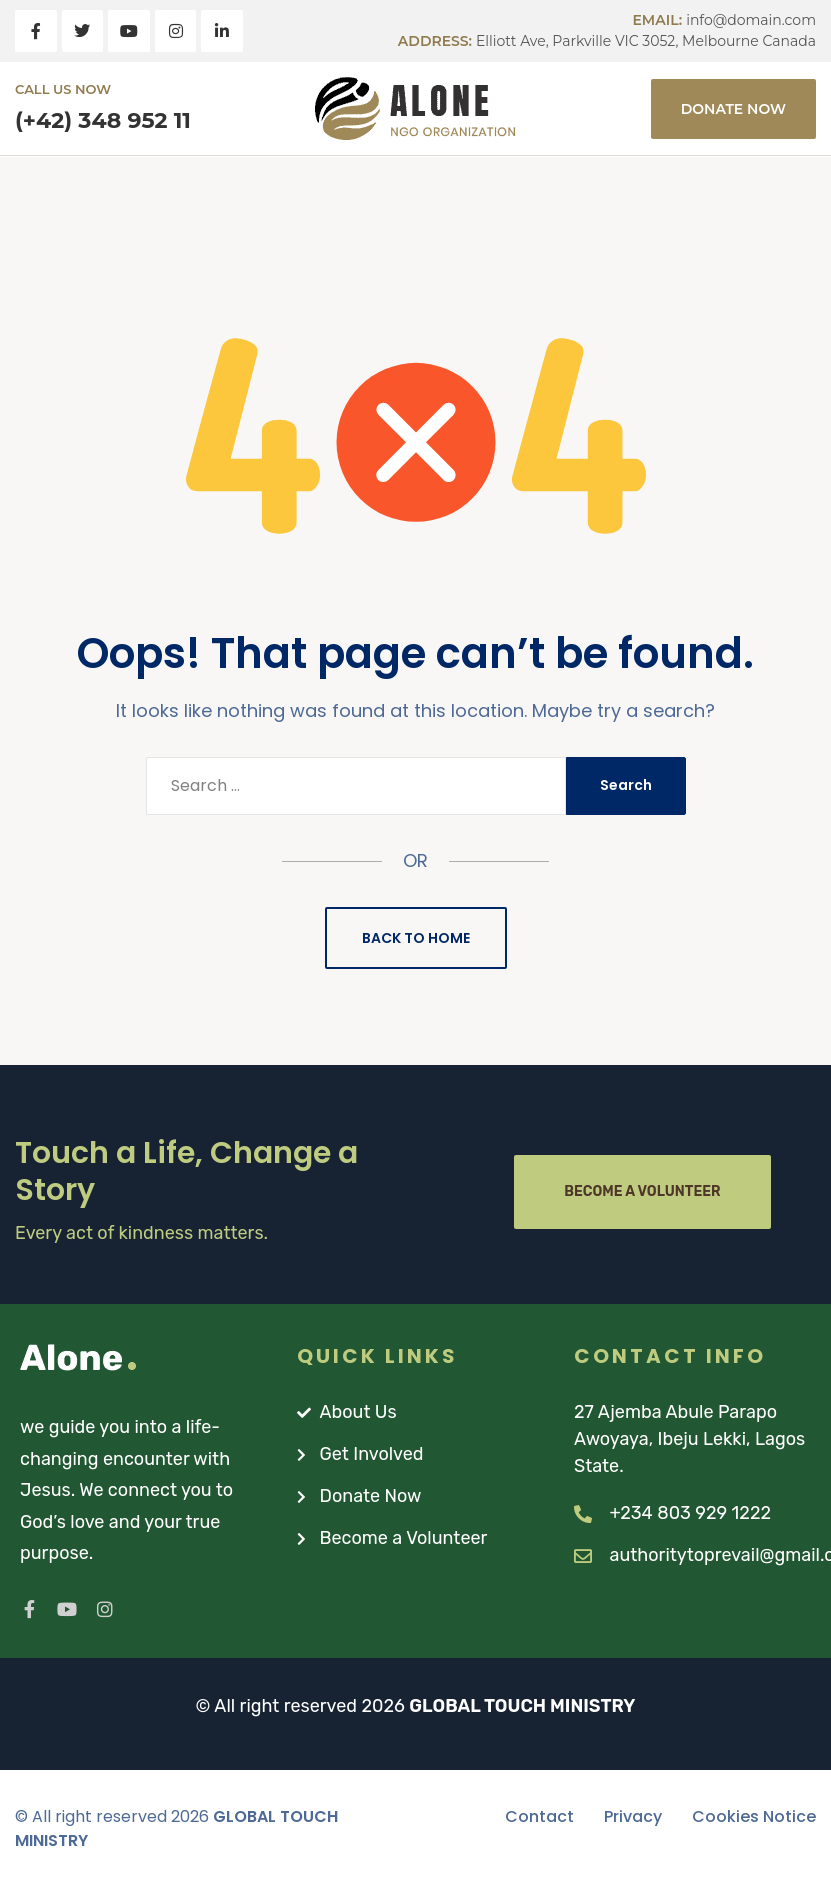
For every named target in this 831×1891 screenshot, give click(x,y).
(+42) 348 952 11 (103, 120)
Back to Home (416, 938)
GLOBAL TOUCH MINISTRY (522, 1706)
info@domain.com (751, 20)
